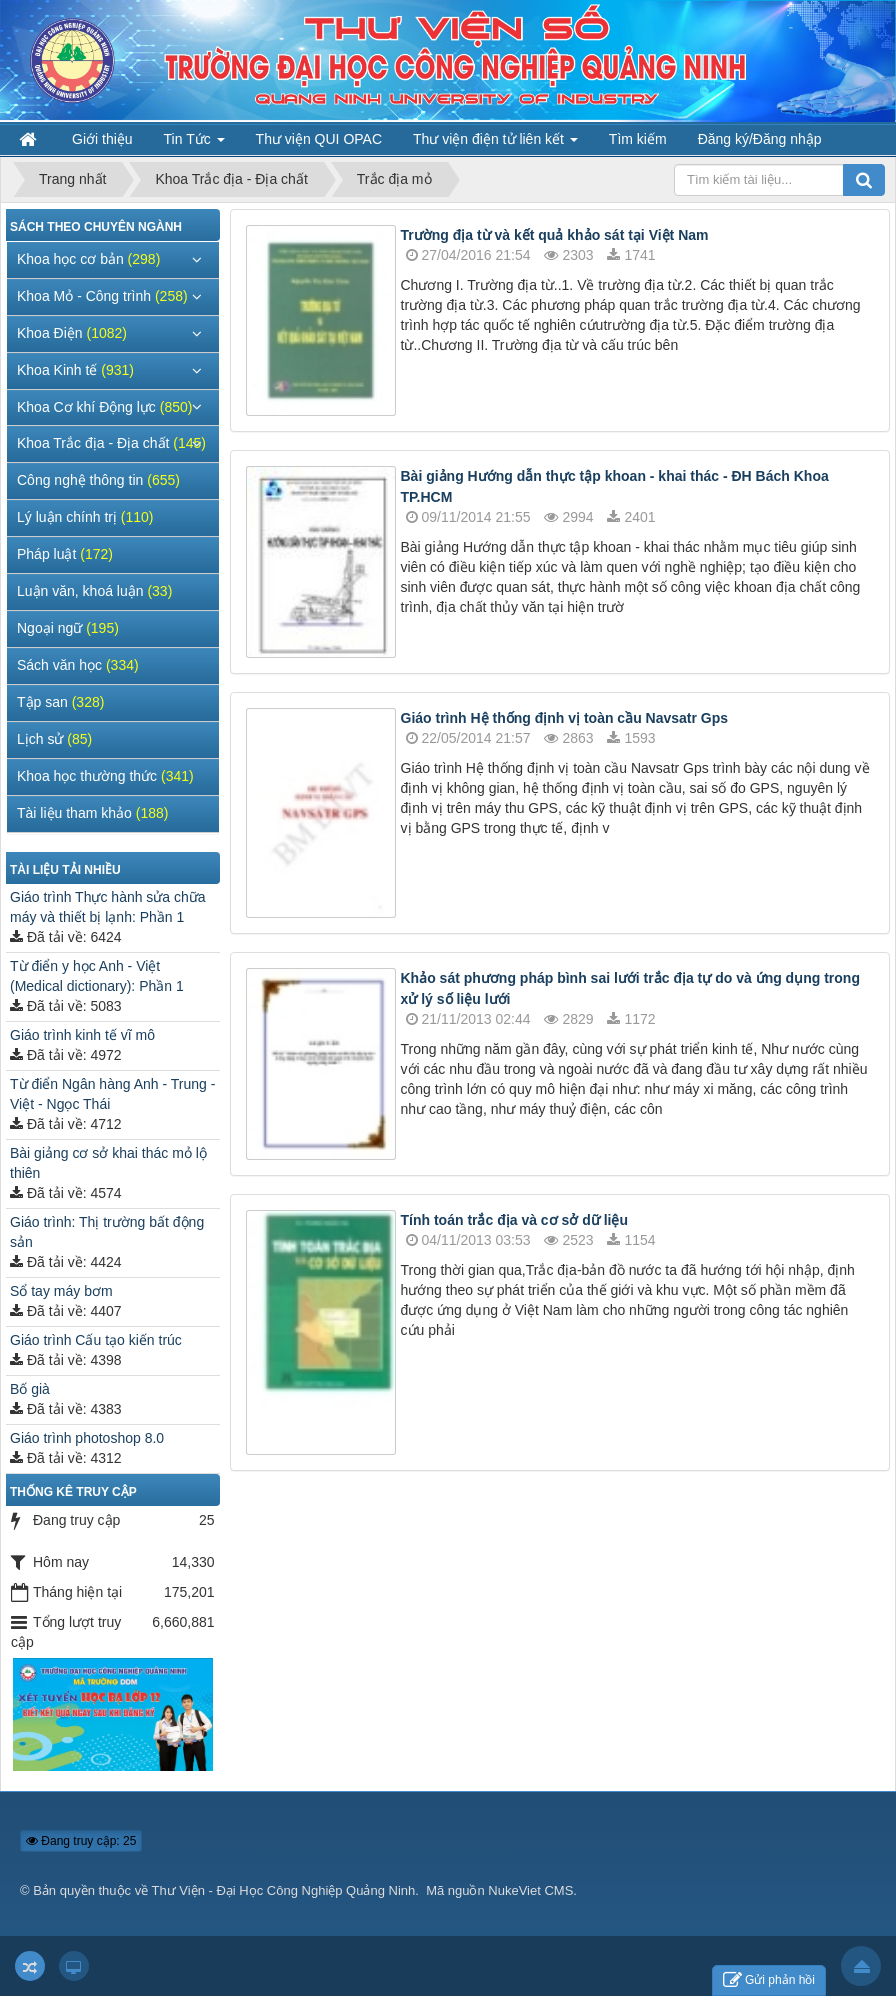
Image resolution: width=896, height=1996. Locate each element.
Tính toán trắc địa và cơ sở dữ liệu (514, 1220)
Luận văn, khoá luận (94, 591)
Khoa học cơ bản (88, 259)
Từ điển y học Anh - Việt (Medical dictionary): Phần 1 (97, 976)
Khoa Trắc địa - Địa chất (111, 443)
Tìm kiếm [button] (638, 139)
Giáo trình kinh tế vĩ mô (82, 1035)
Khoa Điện (72, 333)
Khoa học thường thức (105, 776)
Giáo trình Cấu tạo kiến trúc (96, 1340)
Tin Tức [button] (194, 143)
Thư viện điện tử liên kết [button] (495, 143)
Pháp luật (65, 554)
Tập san (60, 702)
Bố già (30, 1389)
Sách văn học (78, 665)
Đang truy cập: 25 (81, 1841)
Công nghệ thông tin (98, 480)
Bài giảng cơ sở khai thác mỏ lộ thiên (108, 1163)
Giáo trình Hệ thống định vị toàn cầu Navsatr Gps (565, 718)
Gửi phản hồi (769, 1980)
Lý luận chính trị (85, 517)
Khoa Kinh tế (75, 370)
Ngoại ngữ (68, 628)
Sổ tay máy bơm (61, 1291)
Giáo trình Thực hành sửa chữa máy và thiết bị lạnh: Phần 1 (108, 907)
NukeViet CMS (530, 1890)
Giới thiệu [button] (102, 139)
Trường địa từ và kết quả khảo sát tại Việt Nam (555, 235)
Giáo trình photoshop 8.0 (87, 1438)
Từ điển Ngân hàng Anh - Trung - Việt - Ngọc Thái (112, 1094)
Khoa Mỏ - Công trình (102, 296)
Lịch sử (54, 739)
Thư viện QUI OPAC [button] (319, 139)
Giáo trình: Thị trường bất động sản (107, 1232)
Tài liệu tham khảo (92, 813)
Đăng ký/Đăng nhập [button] (760, 139)
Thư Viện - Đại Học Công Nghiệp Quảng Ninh (284, 1890)
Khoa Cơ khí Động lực (104, 407)
